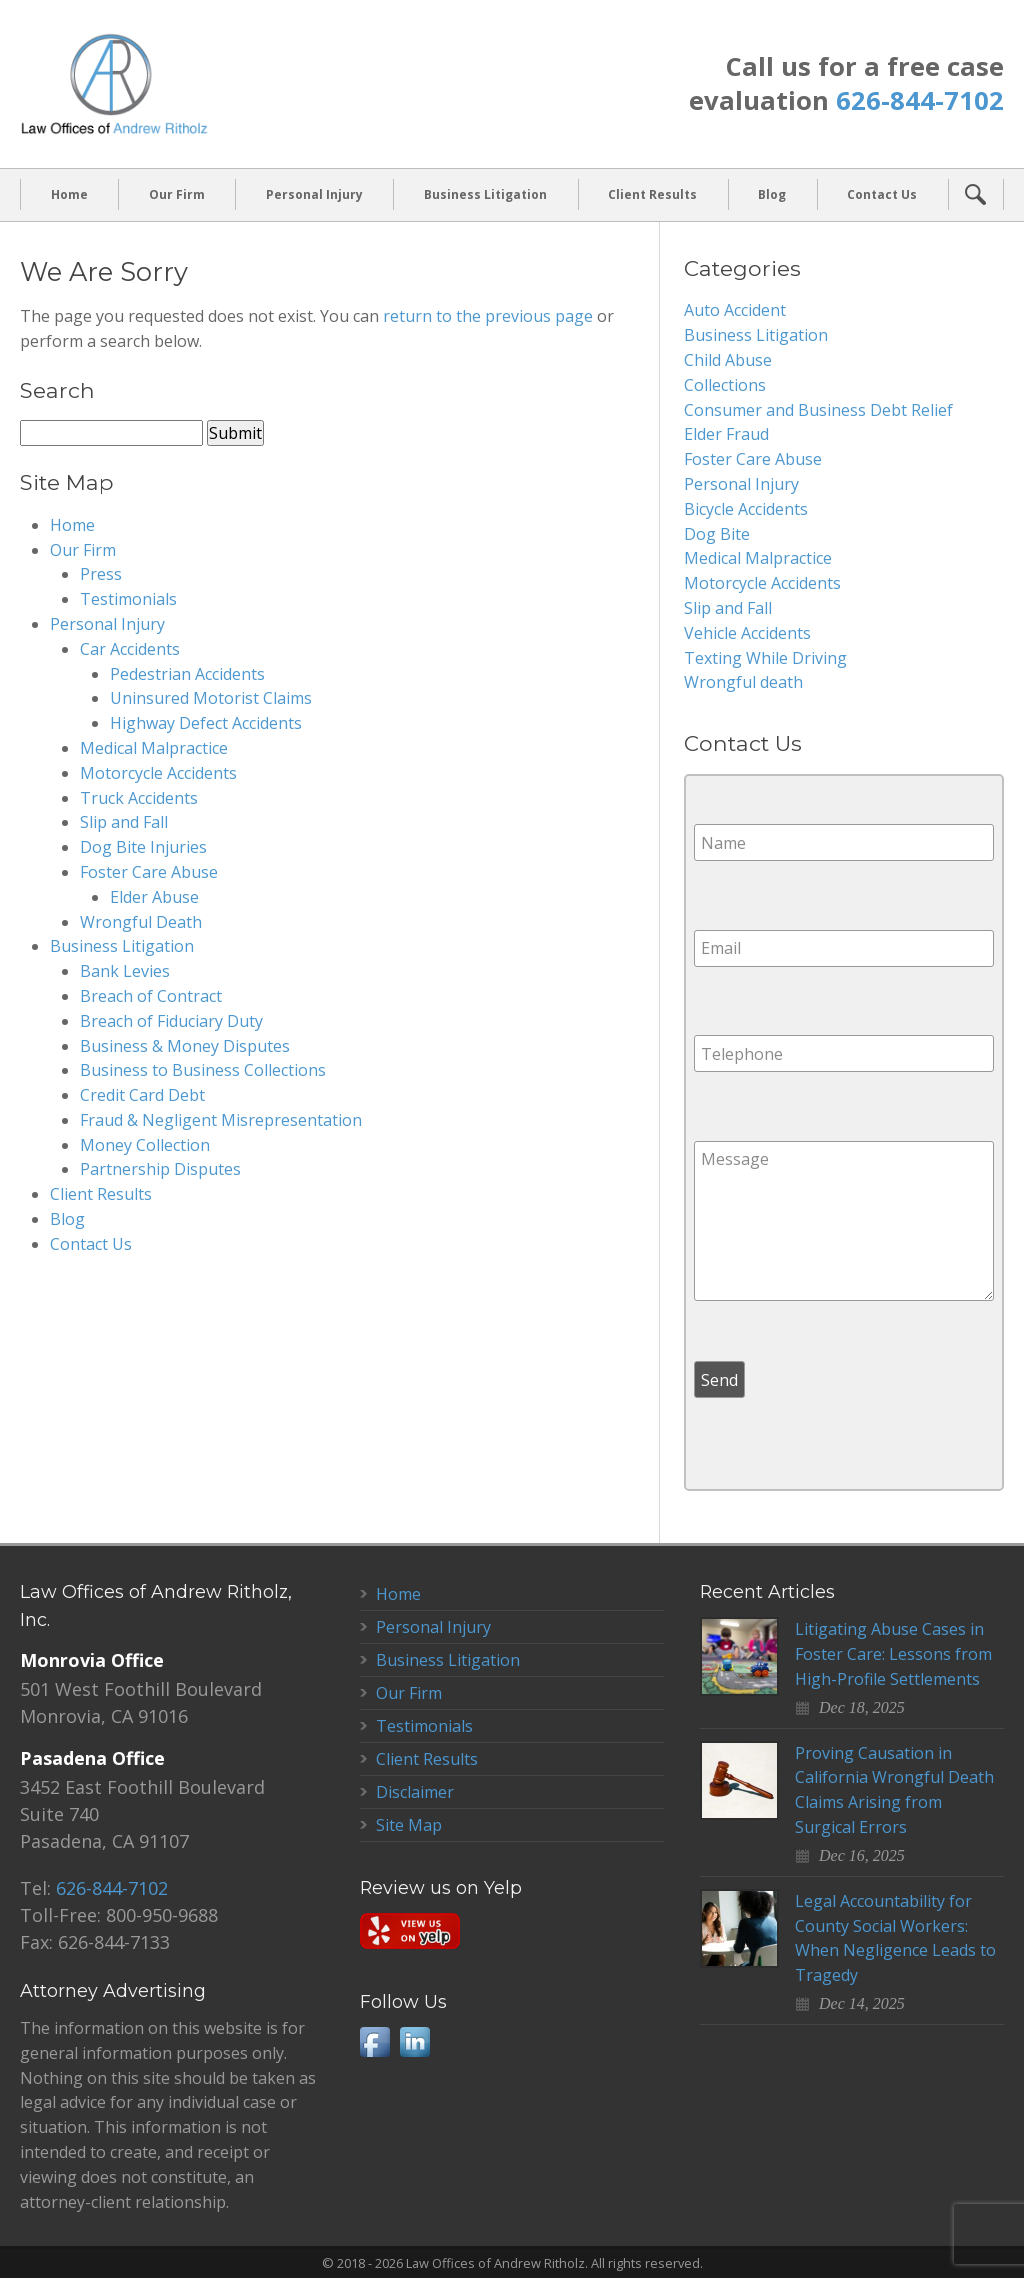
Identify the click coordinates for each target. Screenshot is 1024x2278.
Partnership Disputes (160, 1170)
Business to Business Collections (203, 1070)
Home (69, 194)
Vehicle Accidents (747, 633)
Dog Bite (717, 534)
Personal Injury (314, 194)
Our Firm (177, 194)
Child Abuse (728, 360)
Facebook (375, 2042)
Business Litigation (485, 194)
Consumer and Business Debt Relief (818, 410)
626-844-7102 (920, 100)
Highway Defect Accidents (206, 723)
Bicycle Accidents (746, 509)
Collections (725, 385)
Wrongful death (743, 682)
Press (101, 574)
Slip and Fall (124, 822)
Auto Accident (735, 310)
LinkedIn (415, 2042)
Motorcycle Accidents (158, 773)
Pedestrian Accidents (187, 674)
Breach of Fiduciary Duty (171, 1021)
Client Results (652, 194)
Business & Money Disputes (185, 1046)
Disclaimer (415, 1792)
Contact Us (882, 194)
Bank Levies (125, 971)
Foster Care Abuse (149, 872)
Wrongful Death (141, 922)
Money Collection (145, 1145)
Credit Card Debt (142, 1095)
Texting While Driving (765, 658)
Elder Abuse (154, 897)
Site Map (409, 1825)
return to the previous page (488, 316)
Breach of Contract (151, 996)
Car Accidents (130, 649)
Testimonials (128, 599)
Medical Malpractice (154, 748)
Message (844, 1221)
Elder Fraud (726, 434)
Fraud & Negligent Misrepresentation (221, 1120)
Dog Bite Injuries (143, 847)
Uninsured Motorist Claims (211, 698)
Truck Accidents (139, 798)
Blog (772, 194)
